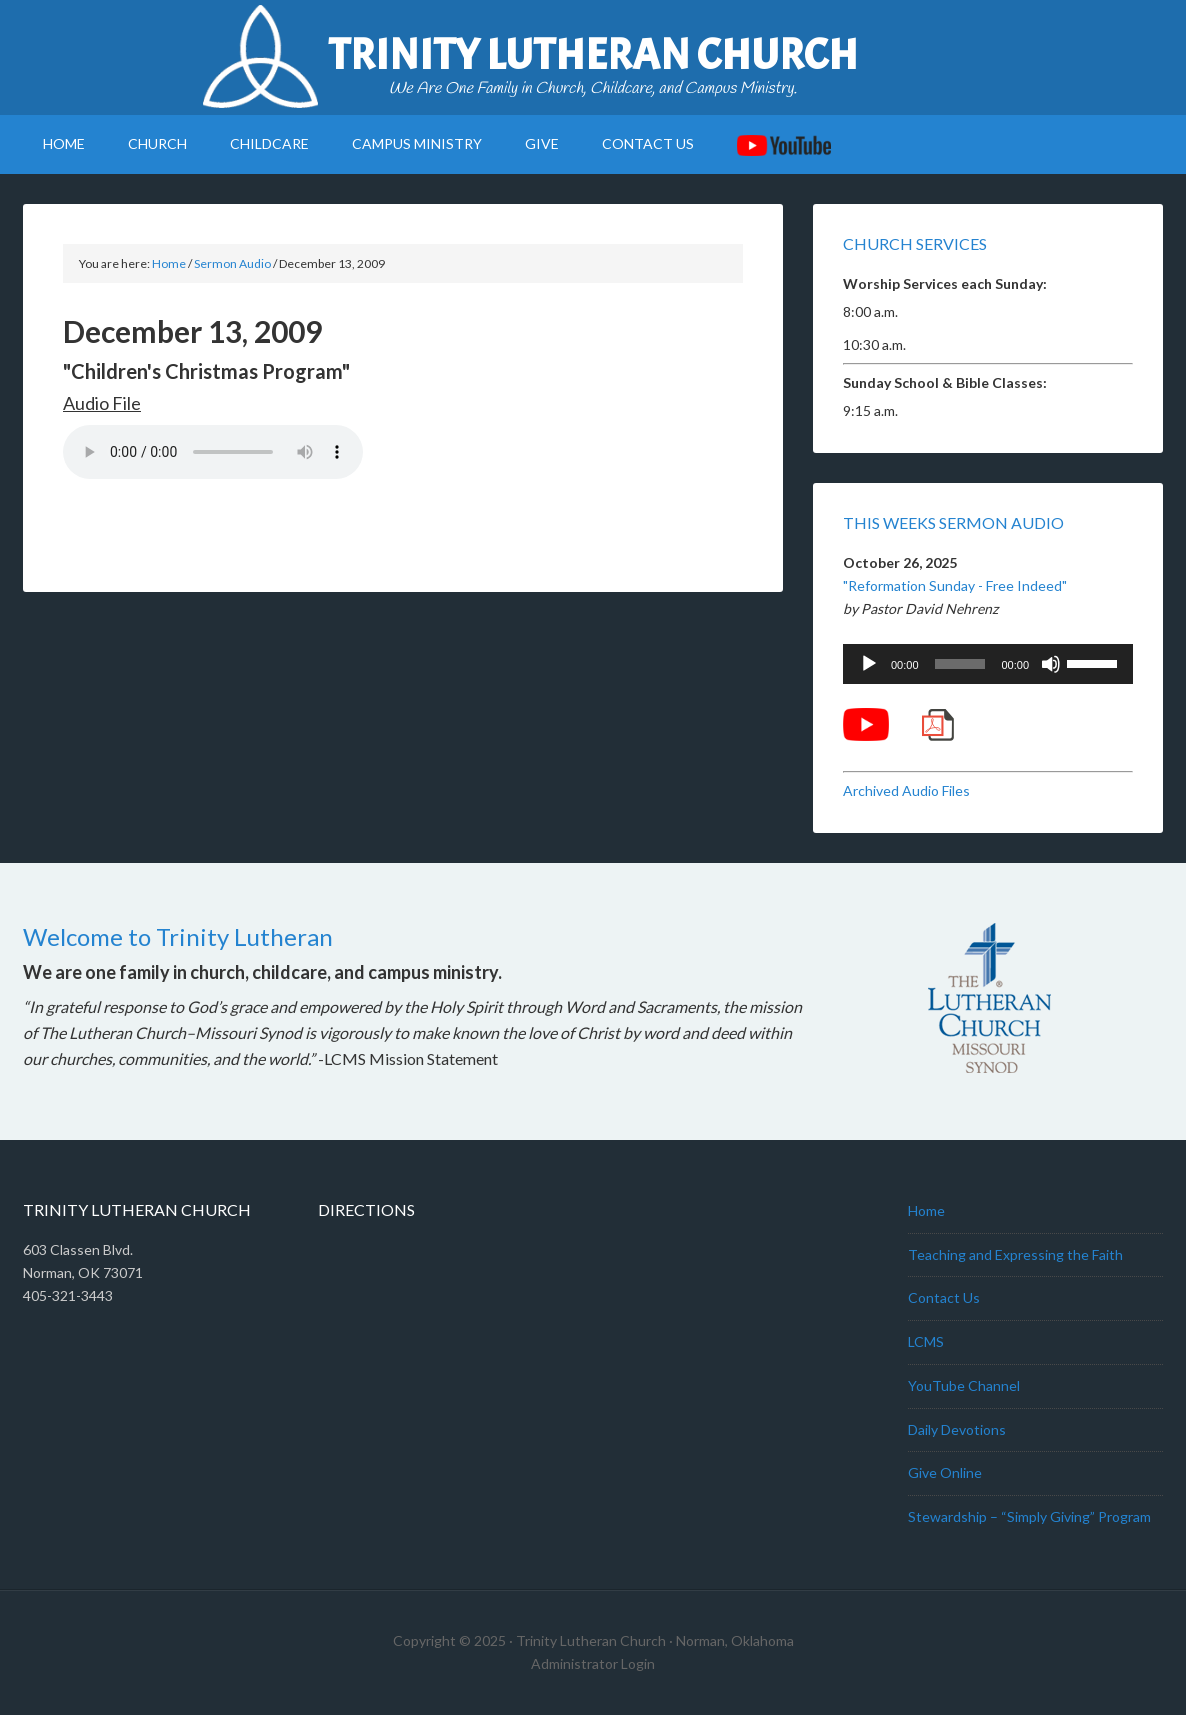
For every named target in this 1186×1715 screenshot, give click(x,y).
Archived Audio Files (906, 790)
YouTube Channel (964, 1385)
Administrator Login (593, 1663)
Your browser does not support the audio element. (213, 452)
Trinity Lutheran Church (593, 55)
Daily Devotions (957, 1429)
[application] (988, 664)
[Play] (869, 664)
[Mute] (1051, 664)
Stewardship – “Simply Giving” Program (1029, 1516)
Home (926, 1210)
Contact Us (944, 1297)
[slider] (960, 664)
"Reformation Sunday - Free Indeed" (955, 585)
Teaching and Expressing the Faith (1015, 1254)
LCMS (926, 1341)
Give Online (945, 1472)
